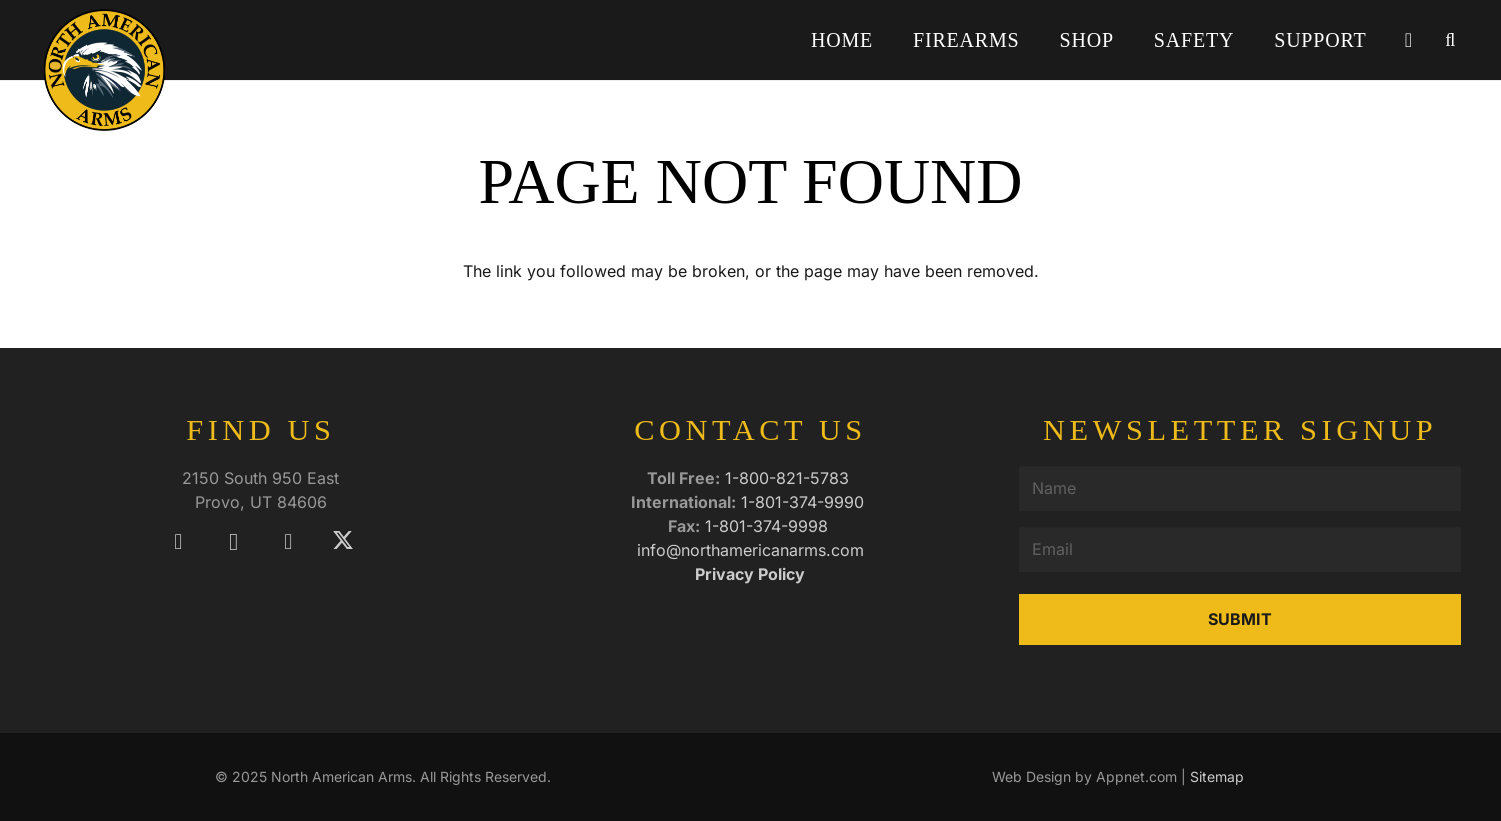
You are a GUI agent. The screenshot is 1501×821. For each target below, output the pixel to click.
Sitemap (1217, 776)
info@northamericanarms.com (750, 550)
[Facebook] (178, 541)
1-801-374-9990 (805, 502)
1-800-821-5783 (789, 478)
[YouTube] (288, 541)
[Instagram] (233, 541)
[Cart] (1408, 40)
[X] (343, 541)
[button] (1450, 40)
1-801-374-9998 (769, 526)
